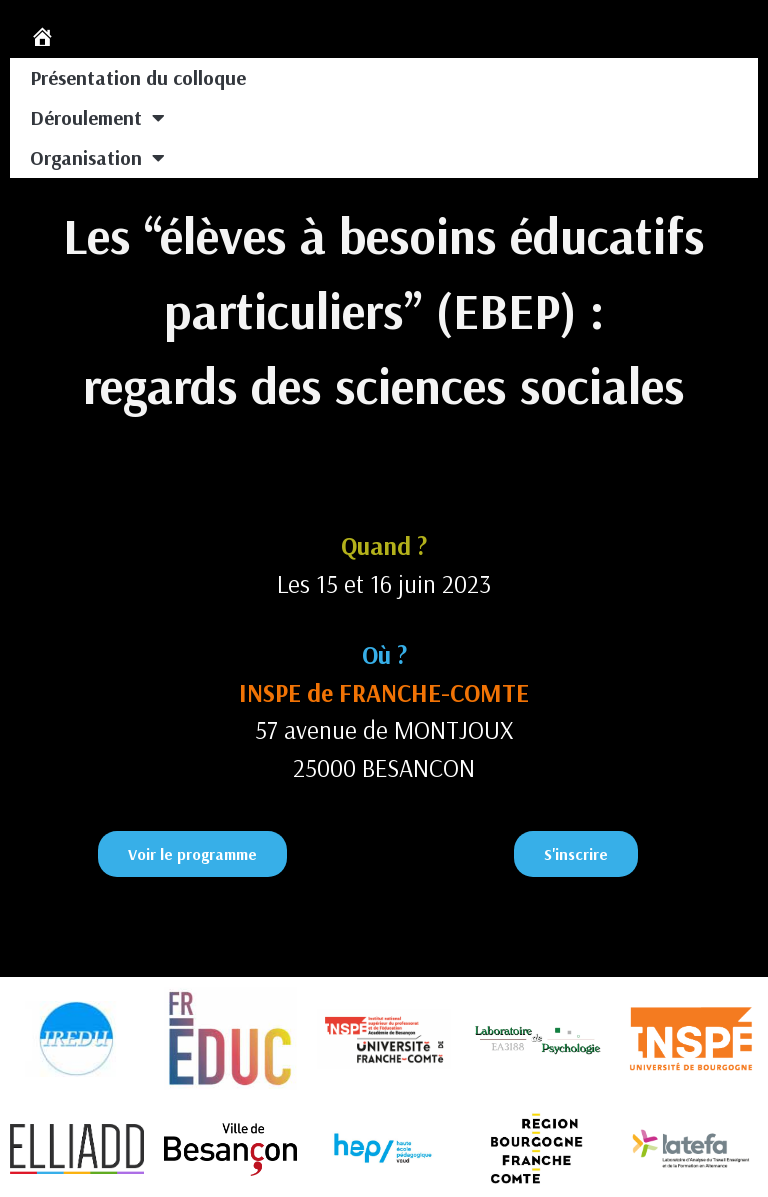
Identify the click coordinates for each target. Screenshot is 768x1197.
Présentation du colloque (138, 77)
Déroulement (97, 118)
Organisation (97, 158)
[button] (192, 854)
